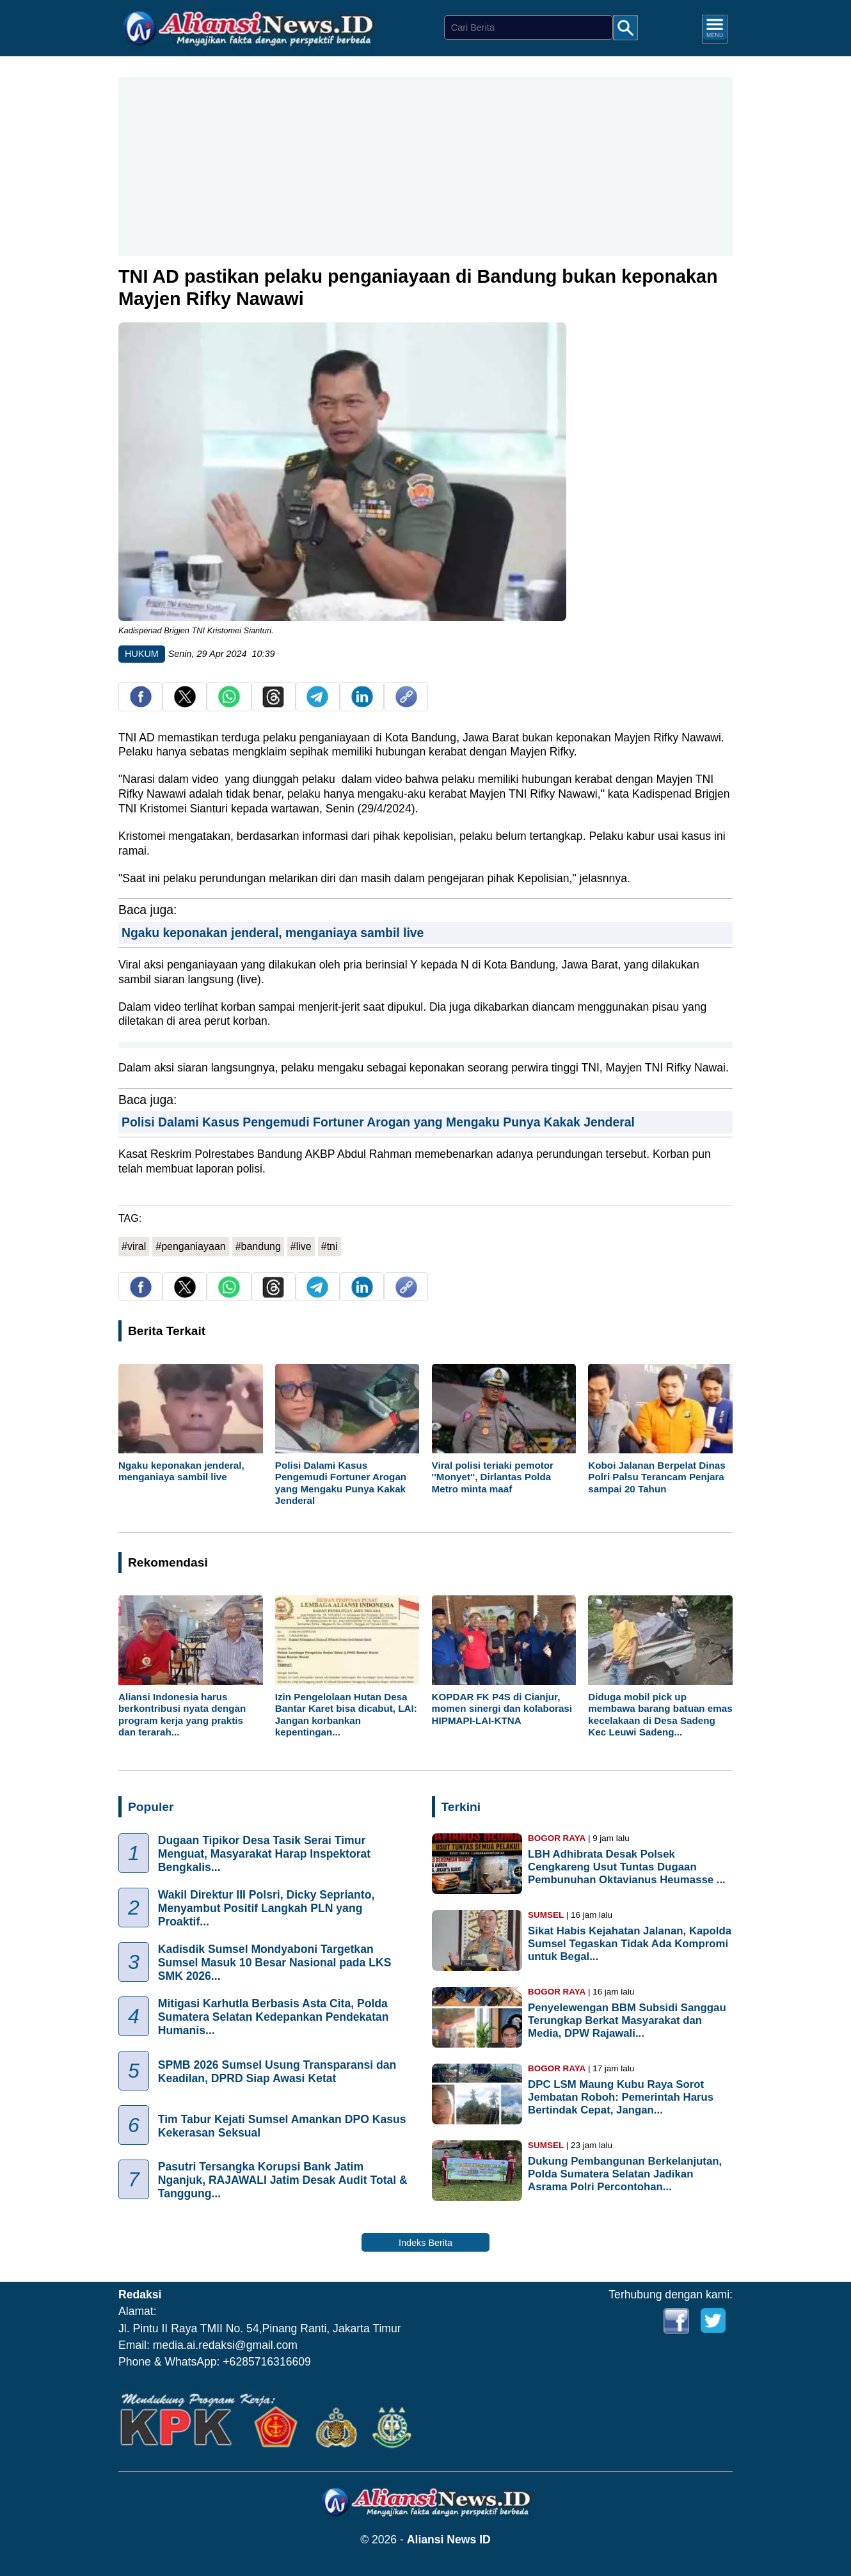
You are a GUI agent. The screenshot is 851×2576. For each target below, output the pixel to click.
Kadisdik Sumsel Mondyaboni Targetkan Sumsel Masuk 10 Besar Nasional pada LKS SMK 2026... (275, 1962)
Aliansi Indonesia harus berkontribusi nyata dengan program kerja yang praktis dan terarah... (182, 1714)
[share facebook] (140, 704)
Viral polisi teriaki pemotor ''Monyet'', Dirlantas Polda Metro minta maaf (492, 1477)
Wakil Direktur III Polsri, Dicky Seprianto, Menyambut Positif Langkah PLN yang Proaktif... (266, 1908)
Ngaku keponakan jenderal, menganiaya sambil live (273, 933)
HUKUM (142, 654)
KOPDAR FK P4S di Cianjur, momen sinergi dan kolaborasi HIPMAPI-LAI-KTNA (502, 1708)
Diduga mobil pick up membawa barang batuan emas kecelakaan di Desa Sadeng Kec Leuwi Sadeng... (660, 1714)
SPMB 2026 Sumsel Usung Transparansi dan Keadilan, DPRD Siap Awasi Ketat (277, 2071)
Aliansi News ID (449, 2539)
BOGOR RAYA (556, 1838)
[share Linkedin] (362, 704)
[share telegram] (317, 704)
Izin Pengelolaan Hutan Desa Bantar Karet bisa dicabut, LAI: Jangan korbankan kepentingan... (346, 1714)
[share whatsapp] (229, 704)
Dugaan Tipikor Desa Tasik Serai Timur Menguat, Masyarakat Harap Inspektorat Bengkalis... (264, 1854)
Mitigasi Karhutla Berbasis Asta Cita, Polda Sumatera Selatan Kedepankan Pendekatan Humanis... (273, 2017)
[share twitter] (185, 704)
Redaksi (139, 2294)
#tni (329, 1246)
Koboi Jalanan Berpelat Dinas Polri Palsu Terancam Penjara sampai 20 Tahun (656, 1477)
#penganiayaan (190, 1246)
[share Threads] (273, 704)
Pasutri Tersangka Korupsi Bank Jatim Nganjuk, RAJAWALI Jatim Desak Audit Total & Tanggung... (283, 2180)
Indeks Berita (425, 2243)
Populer (150, 1806)
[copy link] (406, 704)
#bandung (258, 1246)
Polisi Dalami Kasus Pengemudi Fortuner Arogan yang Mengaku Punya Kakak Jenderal (378, 1122)
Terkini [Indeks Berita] (461, 1806)
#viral (134, 1246)
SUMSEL (546, 1915)
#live (301, 1246)
